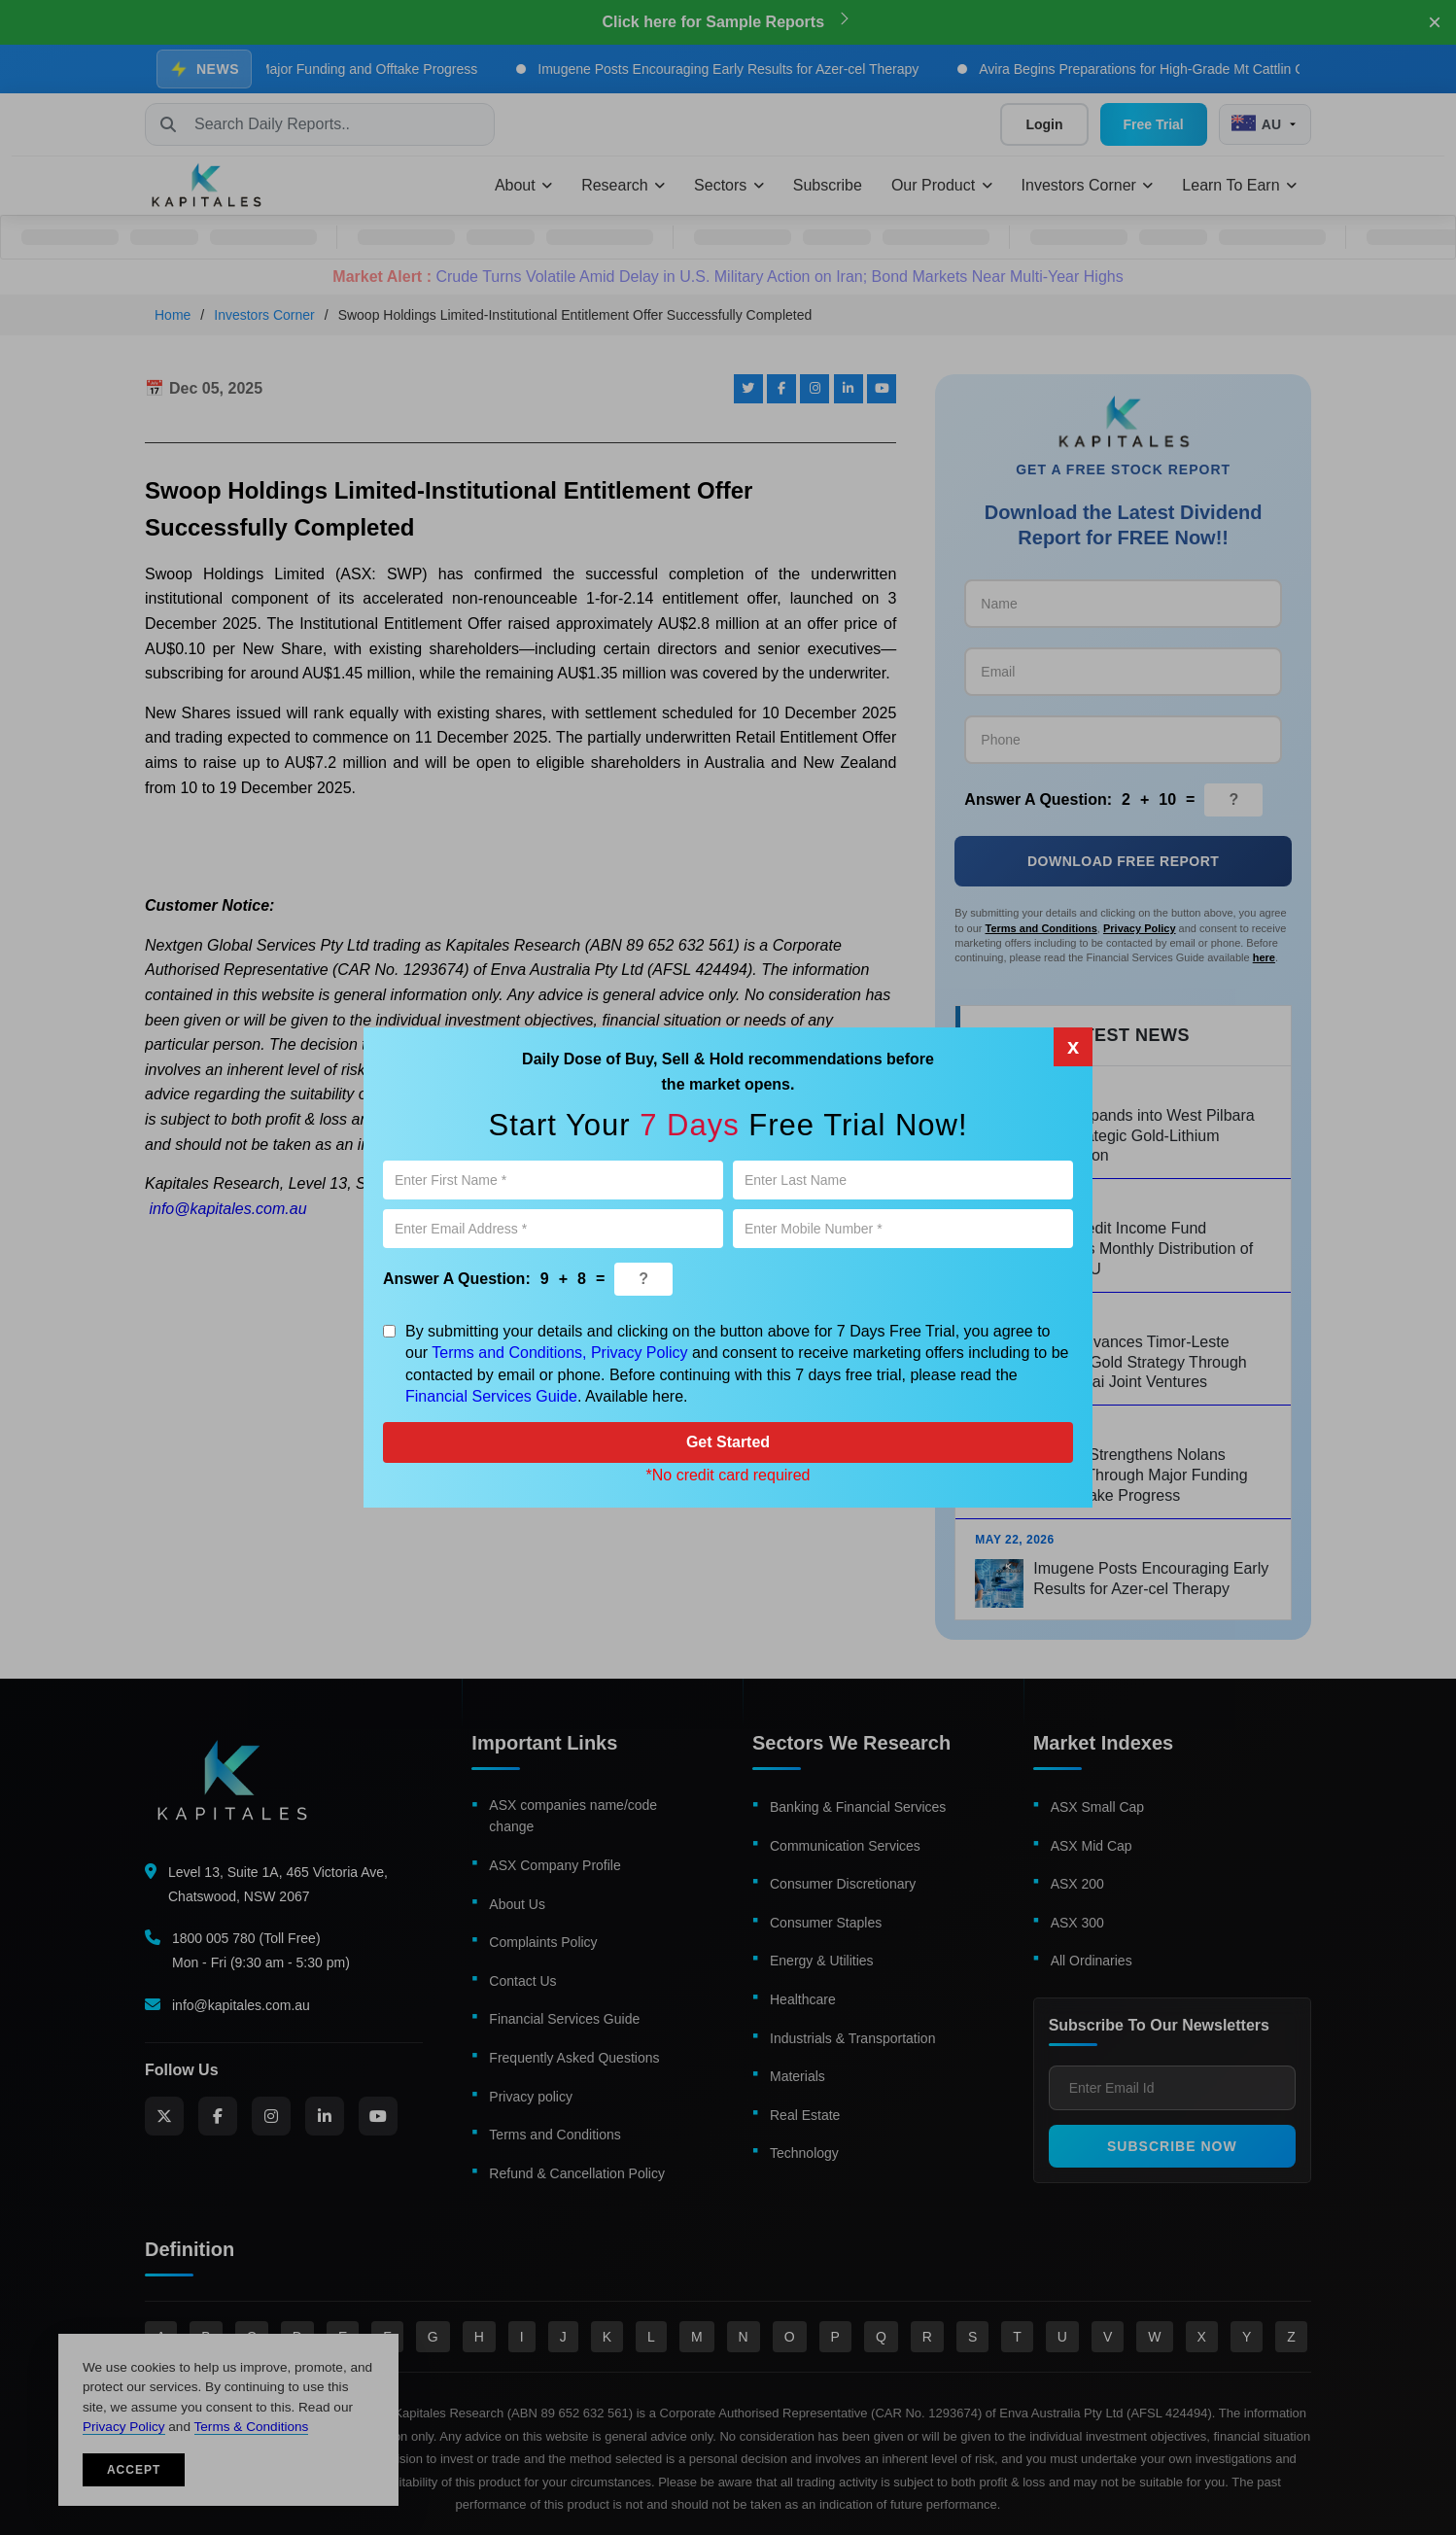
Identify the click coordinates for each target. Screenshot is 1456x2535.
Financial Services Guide (491, 1396)
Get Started (728, 1442)
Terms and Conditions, (509, 1352)
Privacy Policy (639, 1352)
